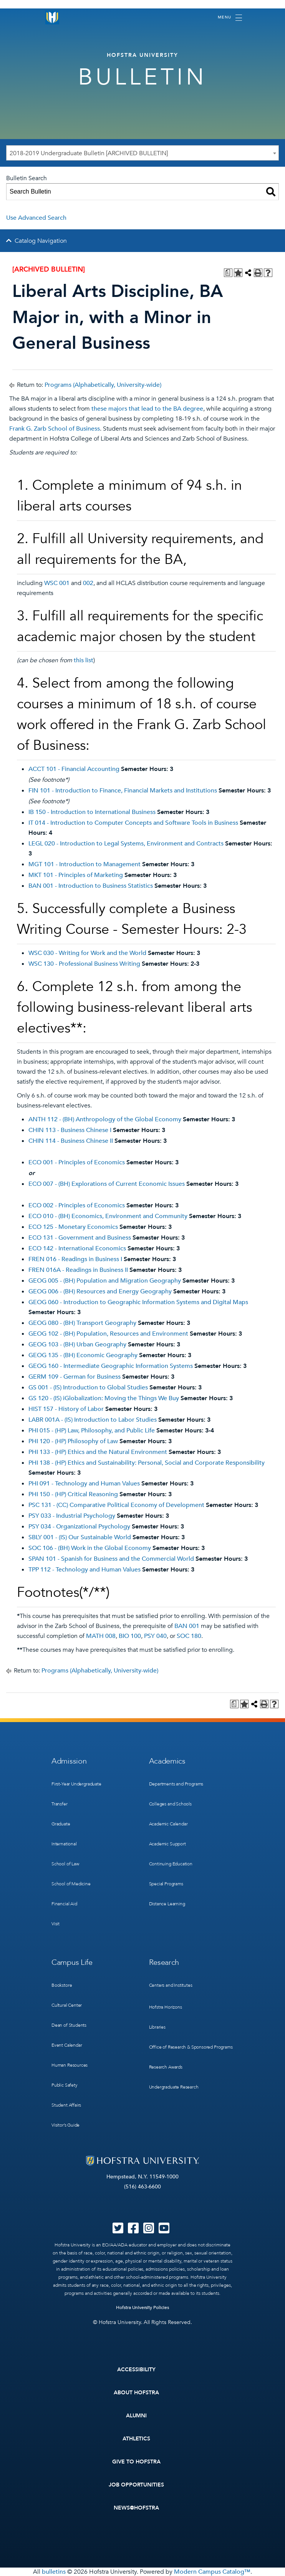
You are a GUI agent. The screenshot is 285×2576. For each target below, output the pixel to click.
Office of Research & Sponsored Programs (191, 2047)
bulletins (54, 2572)
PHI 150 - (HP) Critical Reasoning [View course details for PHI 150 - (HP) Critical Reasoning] (73, 1494)
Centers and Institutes (170, 1985)
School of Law (65, 1864)
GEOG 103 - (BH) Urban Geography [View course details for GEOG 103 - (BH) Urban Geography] (77, 1344)
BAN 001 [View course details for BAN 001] (186, 1626)
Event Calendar (66, 2045)
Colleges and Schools (170, 1804)
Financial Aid (64, 1904)
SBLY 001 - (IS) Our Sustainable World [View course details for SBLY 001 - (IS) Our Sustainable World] (79, 1537)
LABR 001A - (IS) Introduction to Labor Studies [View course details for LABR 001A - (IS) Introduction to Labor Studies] (92, 1420)
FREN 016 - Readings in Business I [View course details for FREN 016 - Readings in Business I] (75, 1259)
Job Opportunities (136, 2484)
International (64, 1844)
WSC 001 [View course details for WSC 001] (57, 583)
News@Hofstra (136, 2507)
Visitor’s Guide (65, 2125)
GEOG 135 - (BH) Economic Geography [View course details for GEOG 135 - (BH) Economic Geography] (83, 1355)
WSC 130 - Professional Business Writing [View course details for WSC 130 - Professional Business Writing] (84, 964)
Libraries (157, 2027)
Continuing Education (170, 1864)
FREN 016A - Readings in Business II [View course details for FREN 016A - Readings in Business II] (78, 1270)
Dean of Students (68, 2025)
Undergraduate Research (174, 2087)
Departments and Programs (176, 1784)
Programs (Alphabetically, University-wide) (103, 385)
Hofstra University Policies (142, 2307)
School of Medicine (71, 1884)
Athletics (137, 2438)
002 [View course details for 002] (88, 583)
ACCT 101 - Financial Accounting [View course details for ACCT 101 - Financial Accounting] (73, 769)
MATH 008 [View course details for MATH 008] (101, 1636)
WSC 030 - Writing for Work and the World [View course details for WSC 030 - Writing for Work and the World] (87, 953)
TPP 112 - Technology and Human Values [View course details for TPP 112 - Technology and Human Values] (84, 1569)
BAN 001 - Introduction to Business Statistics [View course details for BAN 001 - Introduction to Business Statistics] (90, 886)
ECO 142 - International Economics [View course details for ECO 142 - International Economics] (77, 1248)
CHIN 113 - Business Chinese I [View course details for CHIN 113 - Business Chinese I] (69, 1130)
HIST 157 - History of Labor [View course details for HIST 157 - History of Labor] (66, 1409)
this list (83, 660)
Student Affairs (66, 2105)
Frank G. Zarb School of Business (54, 428)
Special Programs (166, 1884)
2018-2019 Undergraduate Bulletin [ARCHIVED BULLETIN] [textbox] (89, 153)
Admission (68, 1761)
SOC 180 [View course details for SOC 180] (189, 1636)
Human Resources (69, 2065)
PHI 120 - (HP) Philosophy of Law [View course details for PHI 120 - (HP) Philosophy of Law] (73, 1441)
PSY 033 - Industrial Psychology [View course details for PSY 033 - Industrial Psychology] (71, 1516)
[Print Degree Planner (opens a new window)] (228, 273)
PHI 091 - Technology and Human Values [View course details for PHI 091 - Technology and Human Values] (84, 1483)
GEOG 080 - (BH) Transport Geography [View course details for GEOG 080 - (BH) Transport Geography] (82, 1323)
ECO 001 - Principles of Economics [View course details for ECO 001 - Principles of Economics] (76, 1162)
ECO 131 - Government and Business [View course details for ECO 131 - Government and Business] (79, 1237)
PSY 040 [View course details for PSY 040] (155, 1636)
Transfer (59, 1804)
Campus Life (72, 1962)
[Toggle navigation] (229, 17)
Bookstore (61, 1985)
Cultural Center (66, 2005)
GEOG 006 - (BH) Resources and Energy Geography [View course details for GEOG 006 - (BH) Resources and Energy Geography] (100, 1291)
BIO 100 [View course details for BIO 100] (130, 1636)
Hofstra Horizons (165, 2007)
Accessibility (136, 2369)
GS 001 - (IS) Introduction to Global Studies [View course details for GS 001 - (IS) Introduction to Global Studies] (88, 1387)
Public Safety (64, 2085)
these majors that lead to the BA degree (147, 408)
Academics (167, 1761)
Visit (55, 1924)
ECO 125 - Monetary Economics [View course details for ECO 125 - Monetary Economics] (73, 1227)
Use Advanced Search (36, 218)
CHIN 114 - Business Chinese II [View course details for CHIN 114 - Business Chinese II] (70, 1141)
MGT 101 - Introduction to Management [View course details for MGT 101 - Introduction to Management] (84, 864)
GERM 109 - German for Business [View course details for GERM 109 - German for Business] (74, 1377)
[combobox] (142, 153)
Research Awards (165, 2067)
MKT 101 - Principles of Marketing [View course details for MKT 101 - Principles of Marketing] (75, 875)
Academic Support (167, 1844)
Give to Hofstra (136, 2461)
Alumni (136, 2415)
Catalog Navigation (41, 241)
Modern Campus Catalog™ (212, 2572)
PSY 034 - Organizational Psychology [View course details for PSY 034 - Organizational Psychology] (79, 1526)
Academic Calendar (168, 1824)
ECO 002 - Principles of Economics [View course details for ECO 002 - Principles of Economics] (76, 1205)
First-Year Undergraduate (76, 1784)
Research (164, 1962)
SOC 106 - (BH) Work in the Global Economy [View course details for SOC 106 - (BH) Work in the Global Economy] (89, 1548)
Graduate (60, 1824)
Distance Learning (167, 1904)
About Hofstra (136, 2392)
